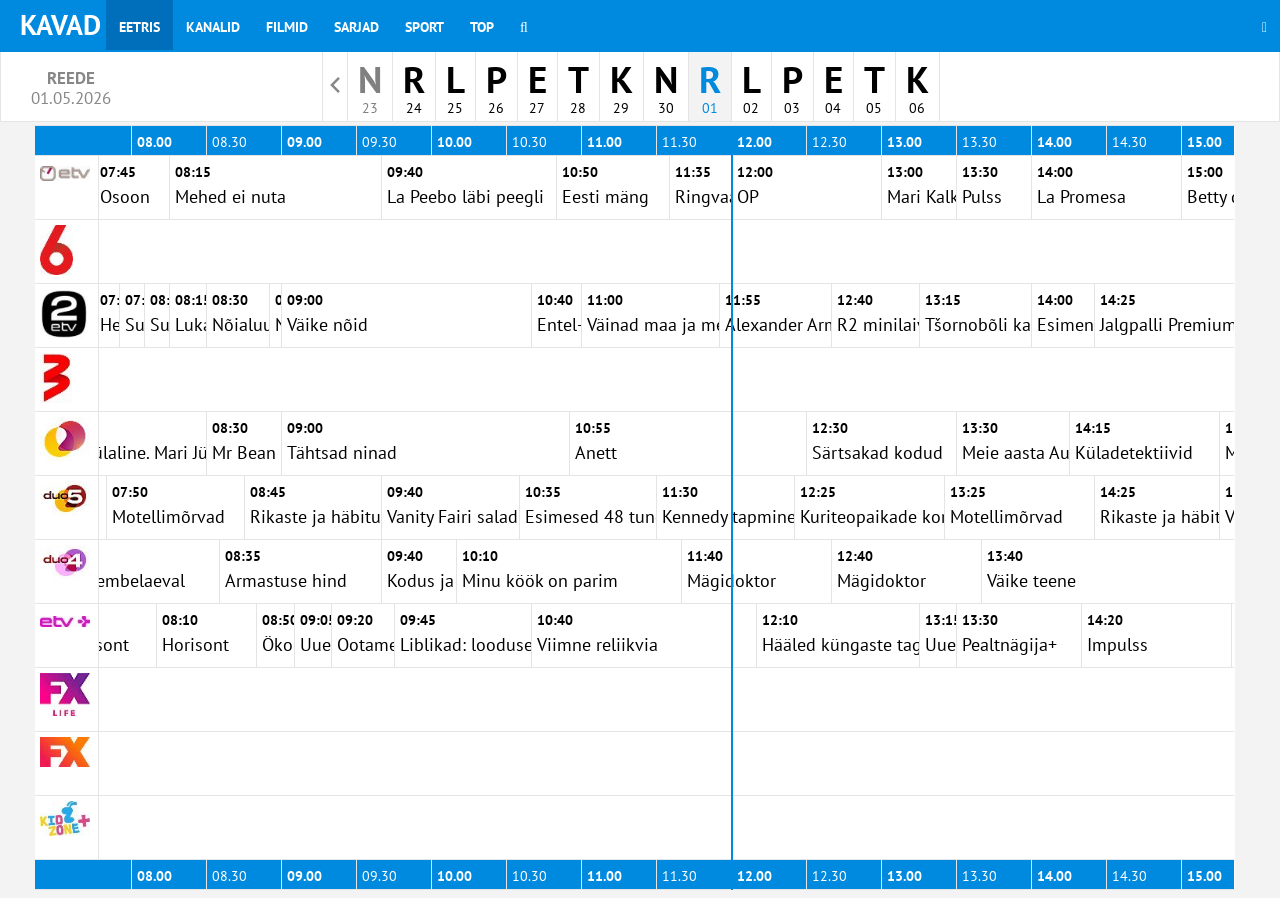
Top (482, 27)
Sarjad (356, 27)
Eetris (139, 27)
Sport (424, 27)
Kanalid (213, 27)
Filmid (287, 27)
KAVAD (60, 24)
